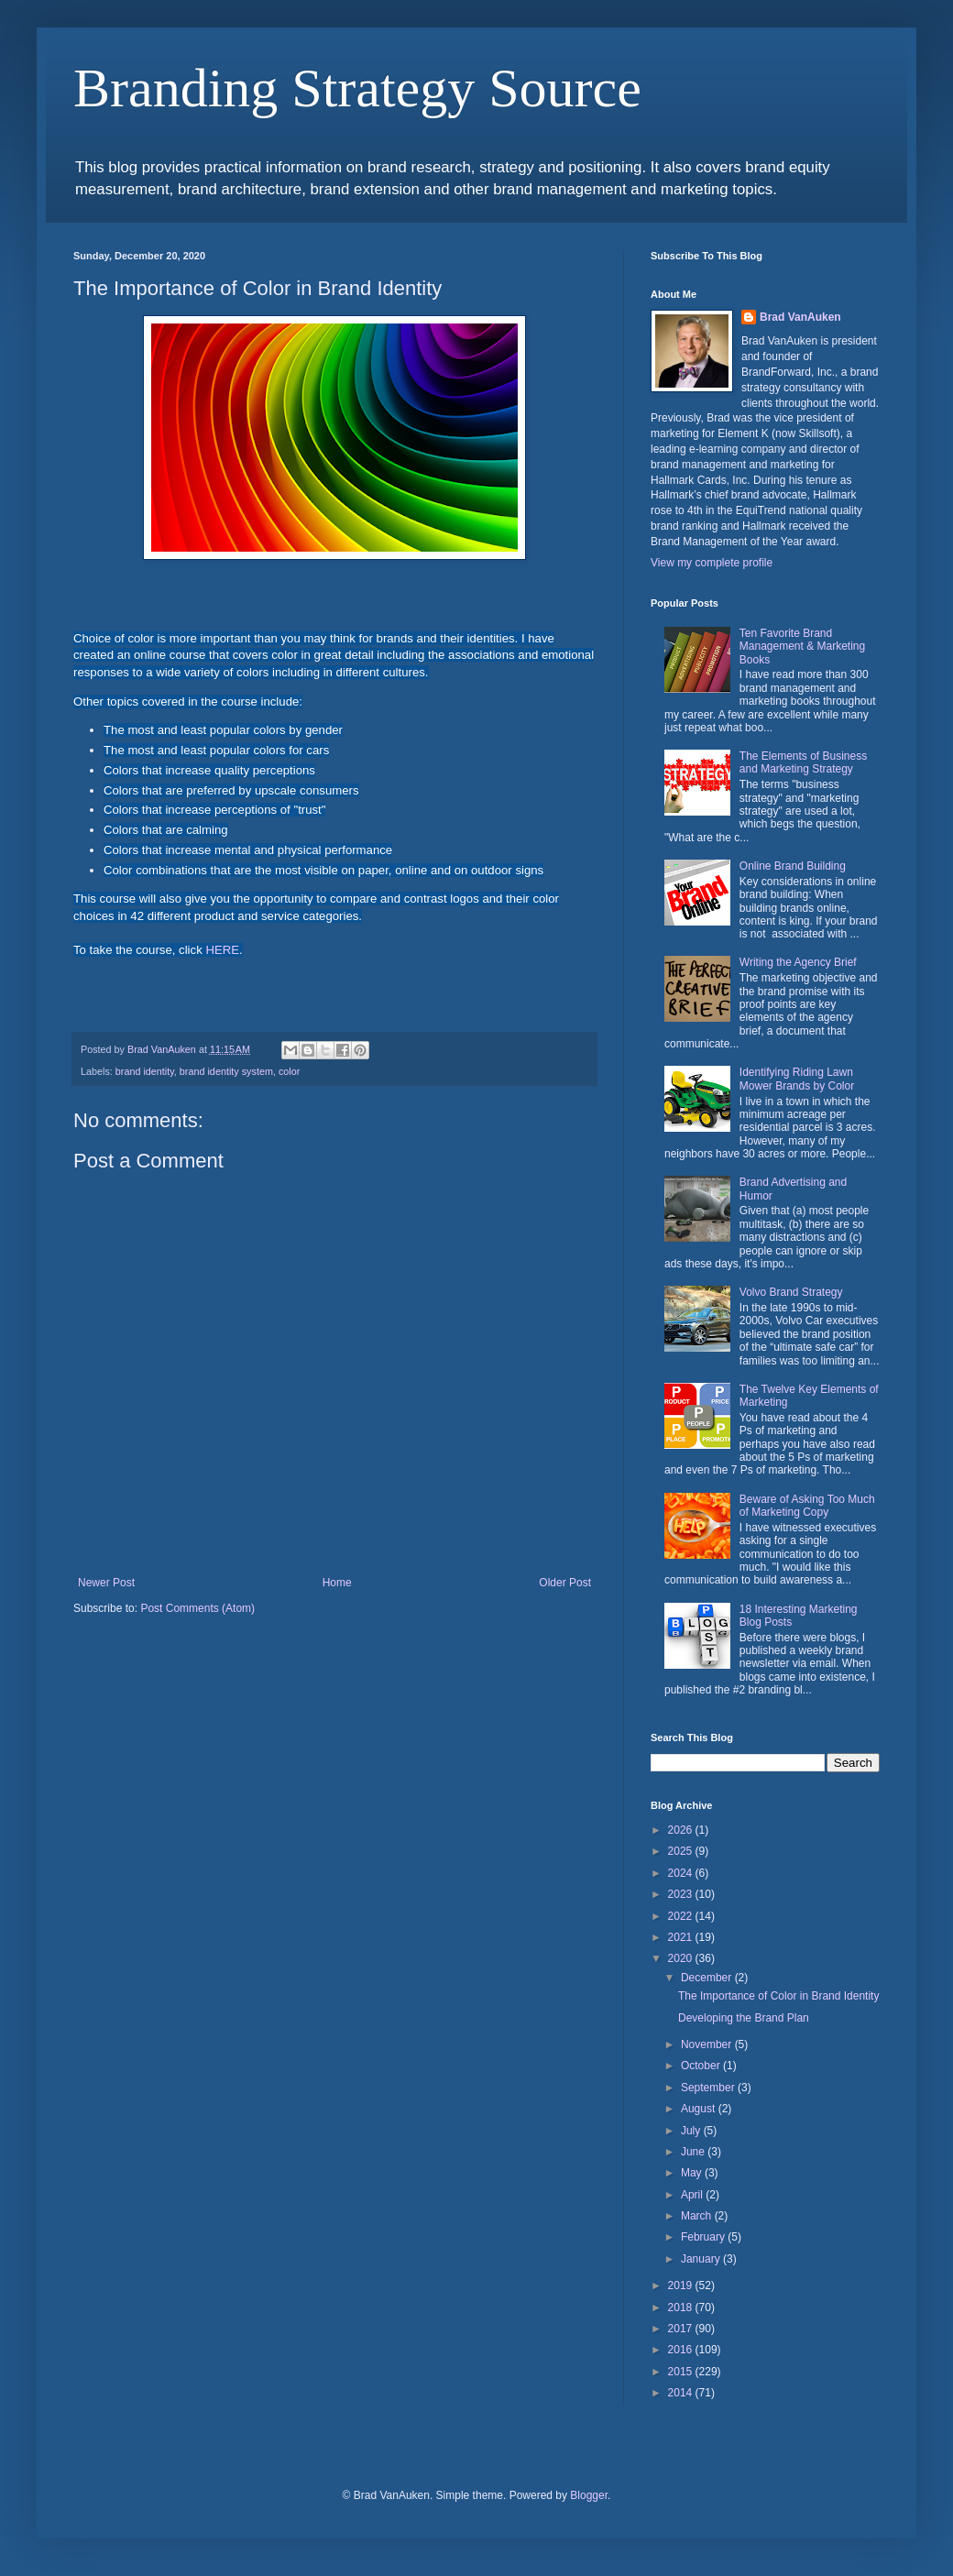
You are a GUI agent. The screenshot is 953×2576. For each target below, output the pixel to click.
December (708, 1977)
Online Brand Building (792, 866)
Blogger (589, 2495)
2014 (682, 2392)
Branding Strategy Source (357, 88)
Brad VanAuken (800, 317)
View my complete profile (711, 562)
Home (337, 1582)
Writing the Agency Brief (798, 962)
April (693, 2194)
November (708, 2044)
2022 (682, 1916)
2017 (682, 2328)
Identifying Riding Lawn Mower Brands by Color (796, 1078)
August (699, 2108)
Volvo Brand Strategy (791, 1292)
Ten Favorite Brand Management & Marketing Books (802, 646)
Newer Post (106, 1582)
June (694, 2151)
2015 (682, 2371)
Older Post (565, 1582)
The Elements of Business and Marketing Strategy (803, 762)
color (289, 1071)
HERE (222, 950)
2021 (682, 1937)
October (702, 2065)
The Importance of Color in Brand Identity (778, 1996)
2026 (682, 1830)
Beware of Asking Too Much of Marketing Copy (807, 1505)
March (698, 2215)
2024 (682, 1873)
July (692, 2130)
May (693, 2172)
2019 (682, 2285)
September (709, 2087)
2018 (682, 2307)
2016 (682, 2349)
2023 (682, 1894)
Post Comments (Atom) (197, 1608)
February (704, 2237)
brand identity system (226, 1071)
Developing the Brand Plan (743, 2017)
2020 (682, 1958)
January (702, 2259)
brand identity (144, 1071)
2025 (682, 1851)
